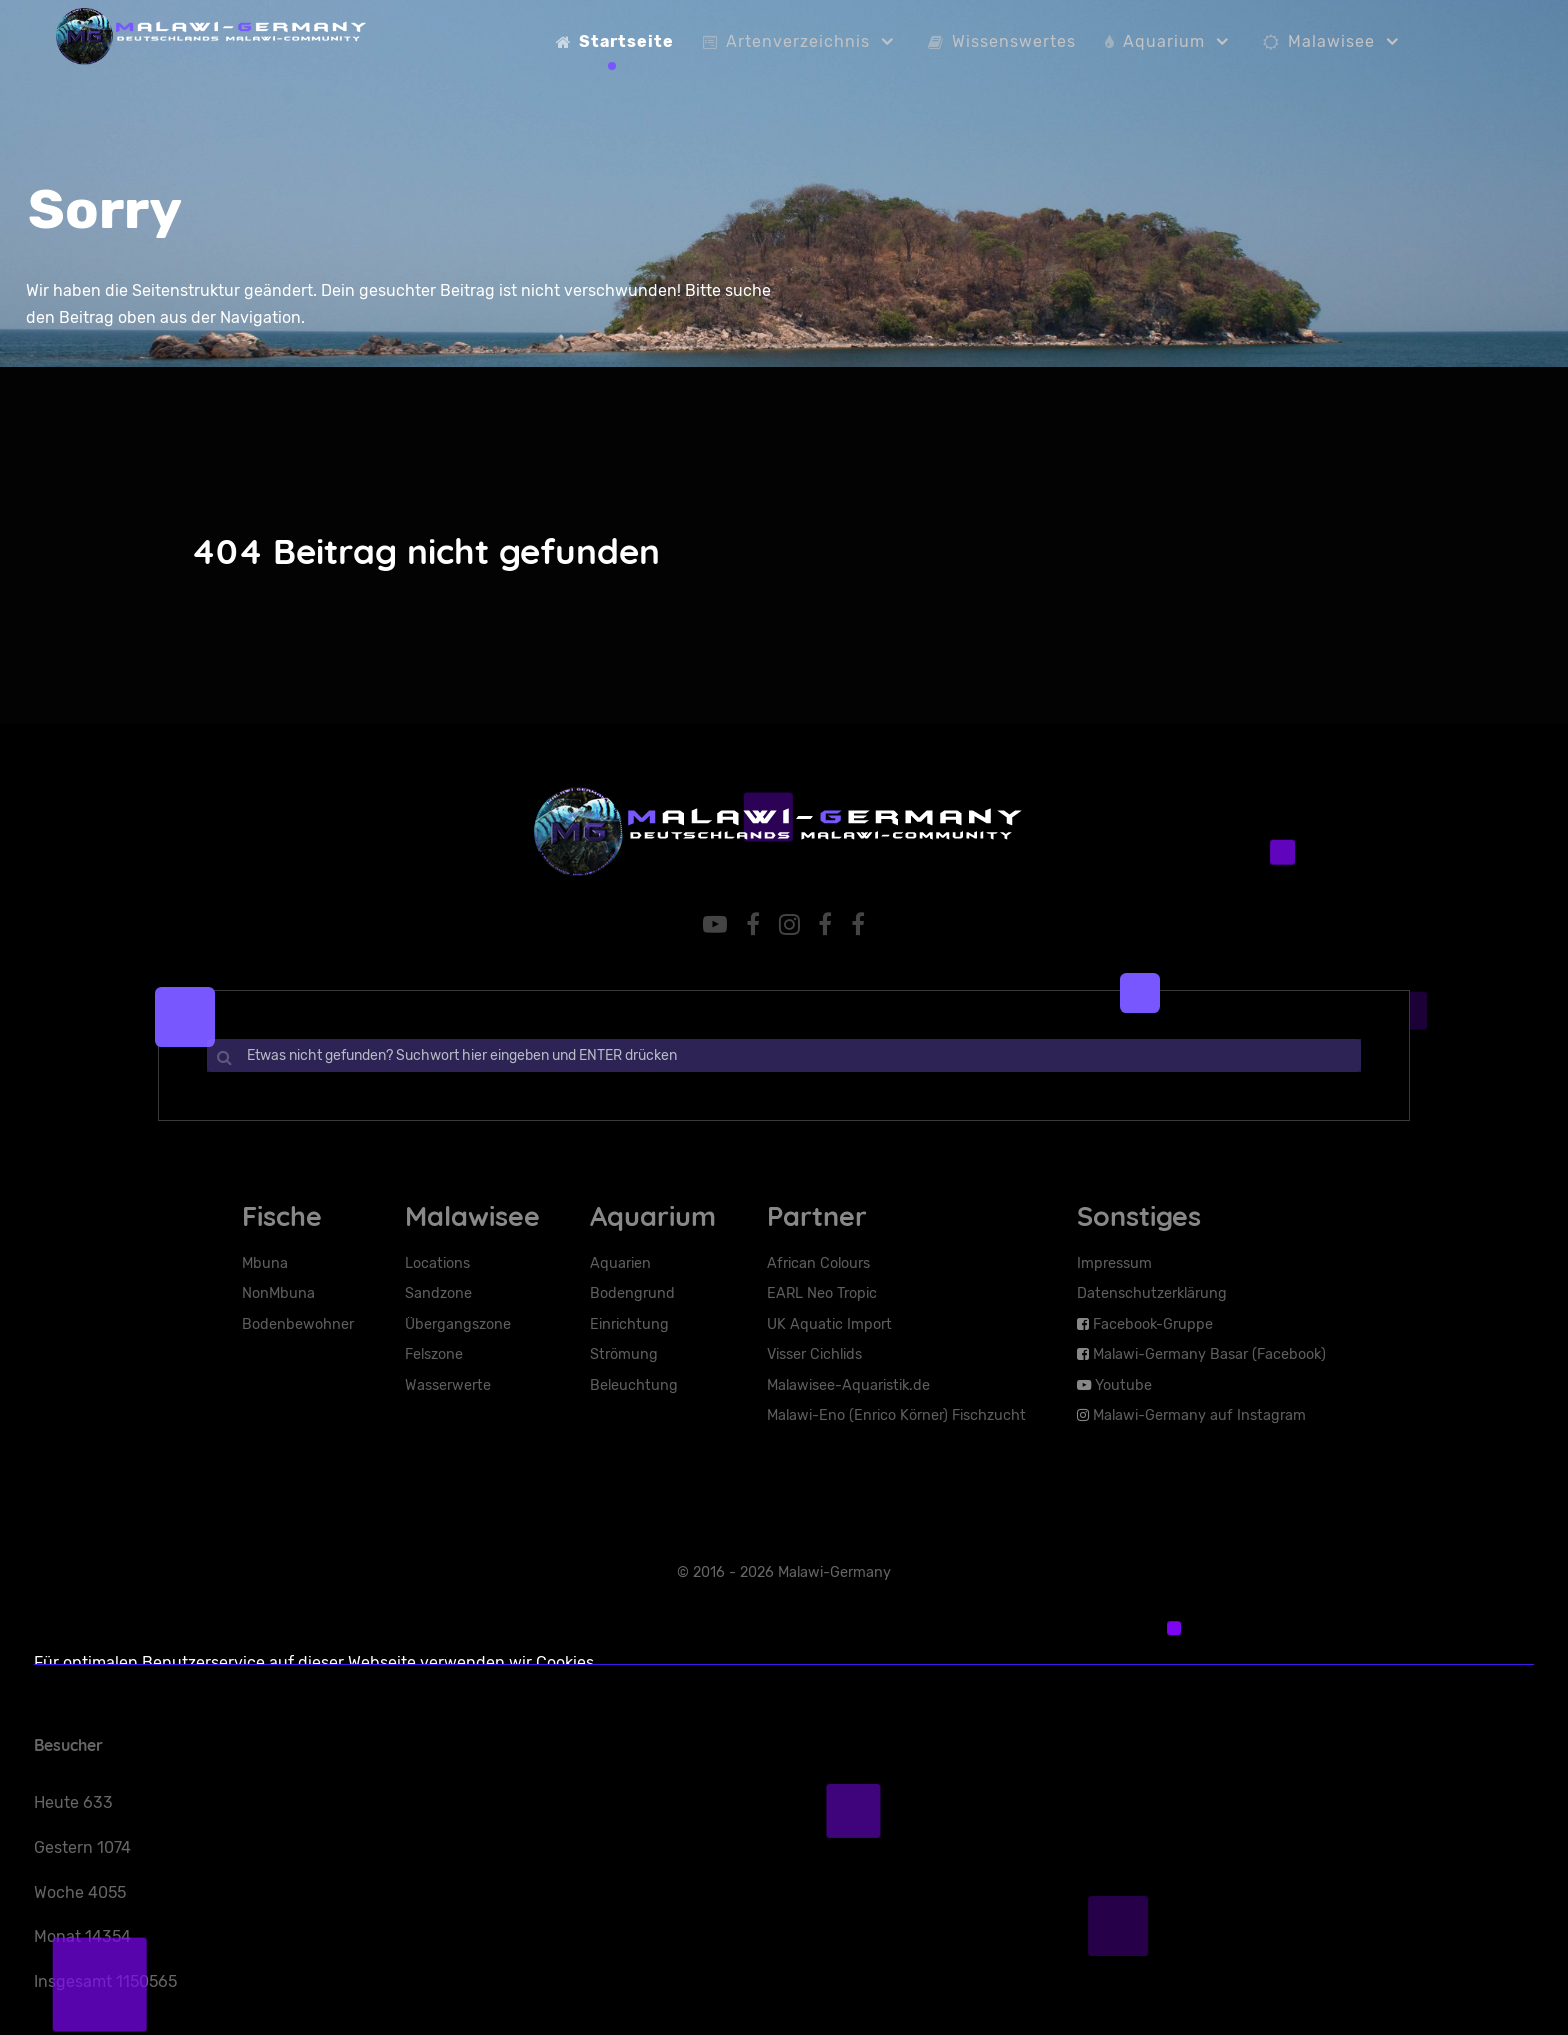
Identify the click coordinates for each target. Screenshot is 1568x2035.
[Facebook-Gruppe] (755, 925)
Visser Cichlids (814, 1354)
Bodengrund (632, 1293)
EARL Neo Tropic (822, 1293)
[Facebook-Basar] (858, 925)
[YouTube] (718, 925)
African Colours (818, 1263)
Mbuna (265, 1263)
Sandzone (438, 1293)
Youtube (1123, 1385)
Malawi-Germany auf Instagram (1199, 1415)
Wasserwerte (448, 1385)
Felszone (434, 1354)
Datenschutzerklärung (1152, 1293)
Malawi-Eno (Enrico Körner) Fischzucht (896, 1415)
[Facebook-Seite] (828, 925)
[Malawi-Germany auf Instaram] (792, 925)
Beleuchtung (634, 1385)
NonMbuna (278, 1293)
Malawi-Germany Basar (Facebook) (1209, 1354)
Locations (437, 1263)
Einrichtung (629, 1324)
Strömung (624, 1354)
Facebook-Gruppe (1153, 1324)
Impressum (1114, 1263)
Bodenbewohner (298, 1324)
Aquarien (620, 1263)
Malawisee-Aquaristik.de (848, 1385)
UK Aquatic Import (829, 1324)
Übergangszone (458, 1324)
